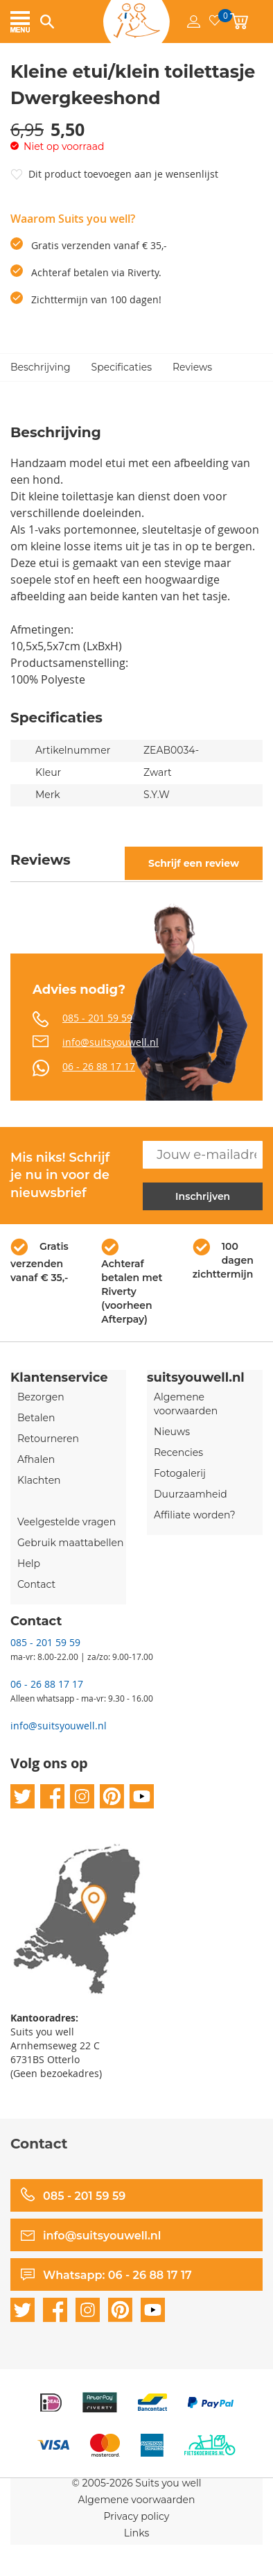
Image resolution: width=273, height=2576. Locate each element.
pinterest (112, 1796)
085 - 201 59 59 (97, 1017)
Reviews (192, 367)
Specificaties (121, 367)
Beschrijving (40, 367)
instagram (82, 1796)
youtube (142, 1796)
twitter (22, 1796)
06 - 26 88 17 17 (98, 1066)
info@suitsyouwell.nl (110, 1042)
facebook (52, 1796)
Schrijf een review (193, 863)
